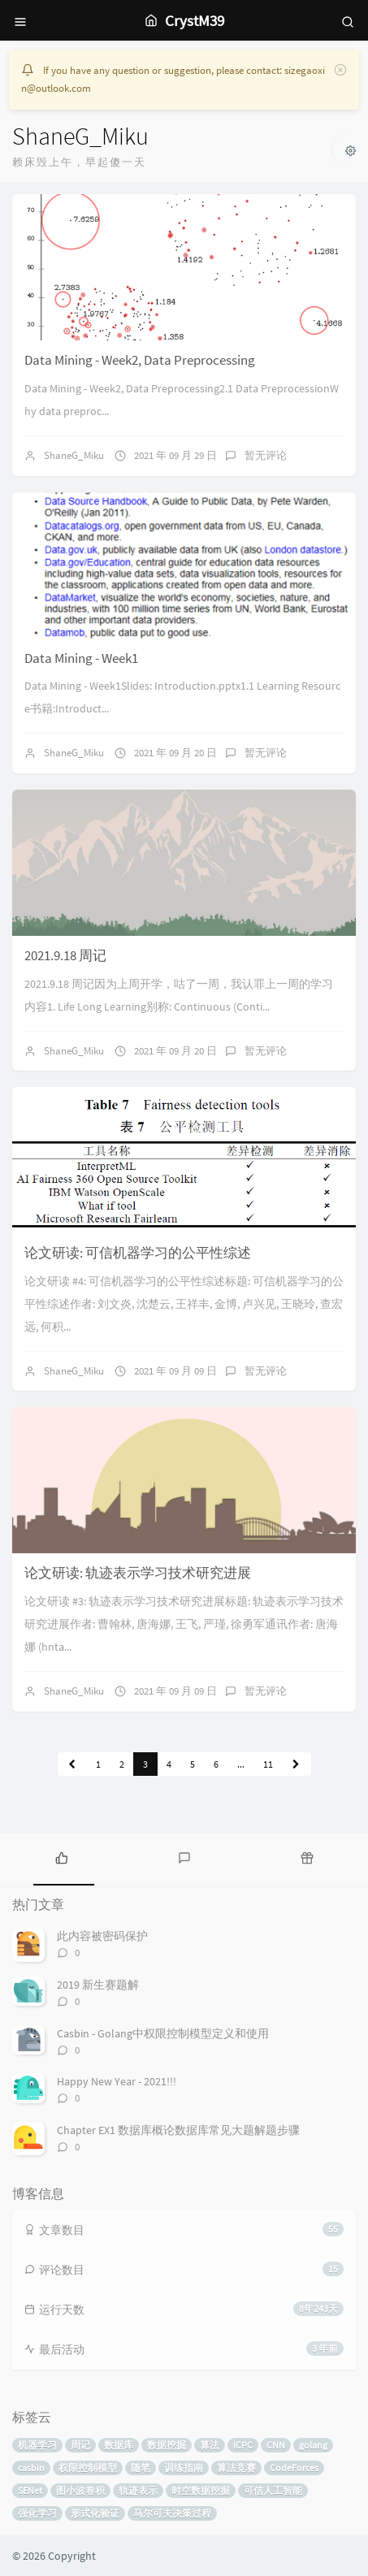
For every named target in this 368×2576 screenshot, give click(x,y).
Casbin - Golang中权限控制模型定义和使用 (163, 2033)
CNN (275, 2445)
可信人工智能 (273, 2490)
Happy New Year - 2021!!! (116, 2081)
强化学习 (37, 2513)
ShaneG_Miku (74, 455)
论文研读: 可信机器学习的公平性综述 (137, 1253)
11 (268, 1764)
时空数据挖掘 (200, 2490)
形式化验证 (95, 2513)
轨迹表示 (138, 2490)
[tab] (61, 1857)
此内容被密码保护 (102, 1936)
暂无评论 (266, 455)
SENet (30, 2490)
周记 (80, 2445)
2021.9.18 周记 (65, 955)
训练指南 (183, 2467)
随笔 (140, 2467)
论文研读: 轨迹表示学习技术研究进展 (137, 1573)
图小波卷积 (80, 2490)
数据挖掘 (166, 2445)
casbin (31, 2467)
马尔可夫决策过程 (172, 2513)
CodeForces (294, 2467)
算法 (209, 2445)
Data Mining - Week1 (81, 658)
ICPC (243, 2445)
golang (313, 2445)
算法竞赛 (236, 2467)
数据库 (118, 2445)
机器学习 (37, 2445)
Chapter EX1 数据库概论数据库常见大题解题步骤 (178, 2130)
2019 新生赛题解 (98, 1984)
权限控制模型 (87, 2467)
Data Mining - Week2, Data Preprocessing (139, 360)
